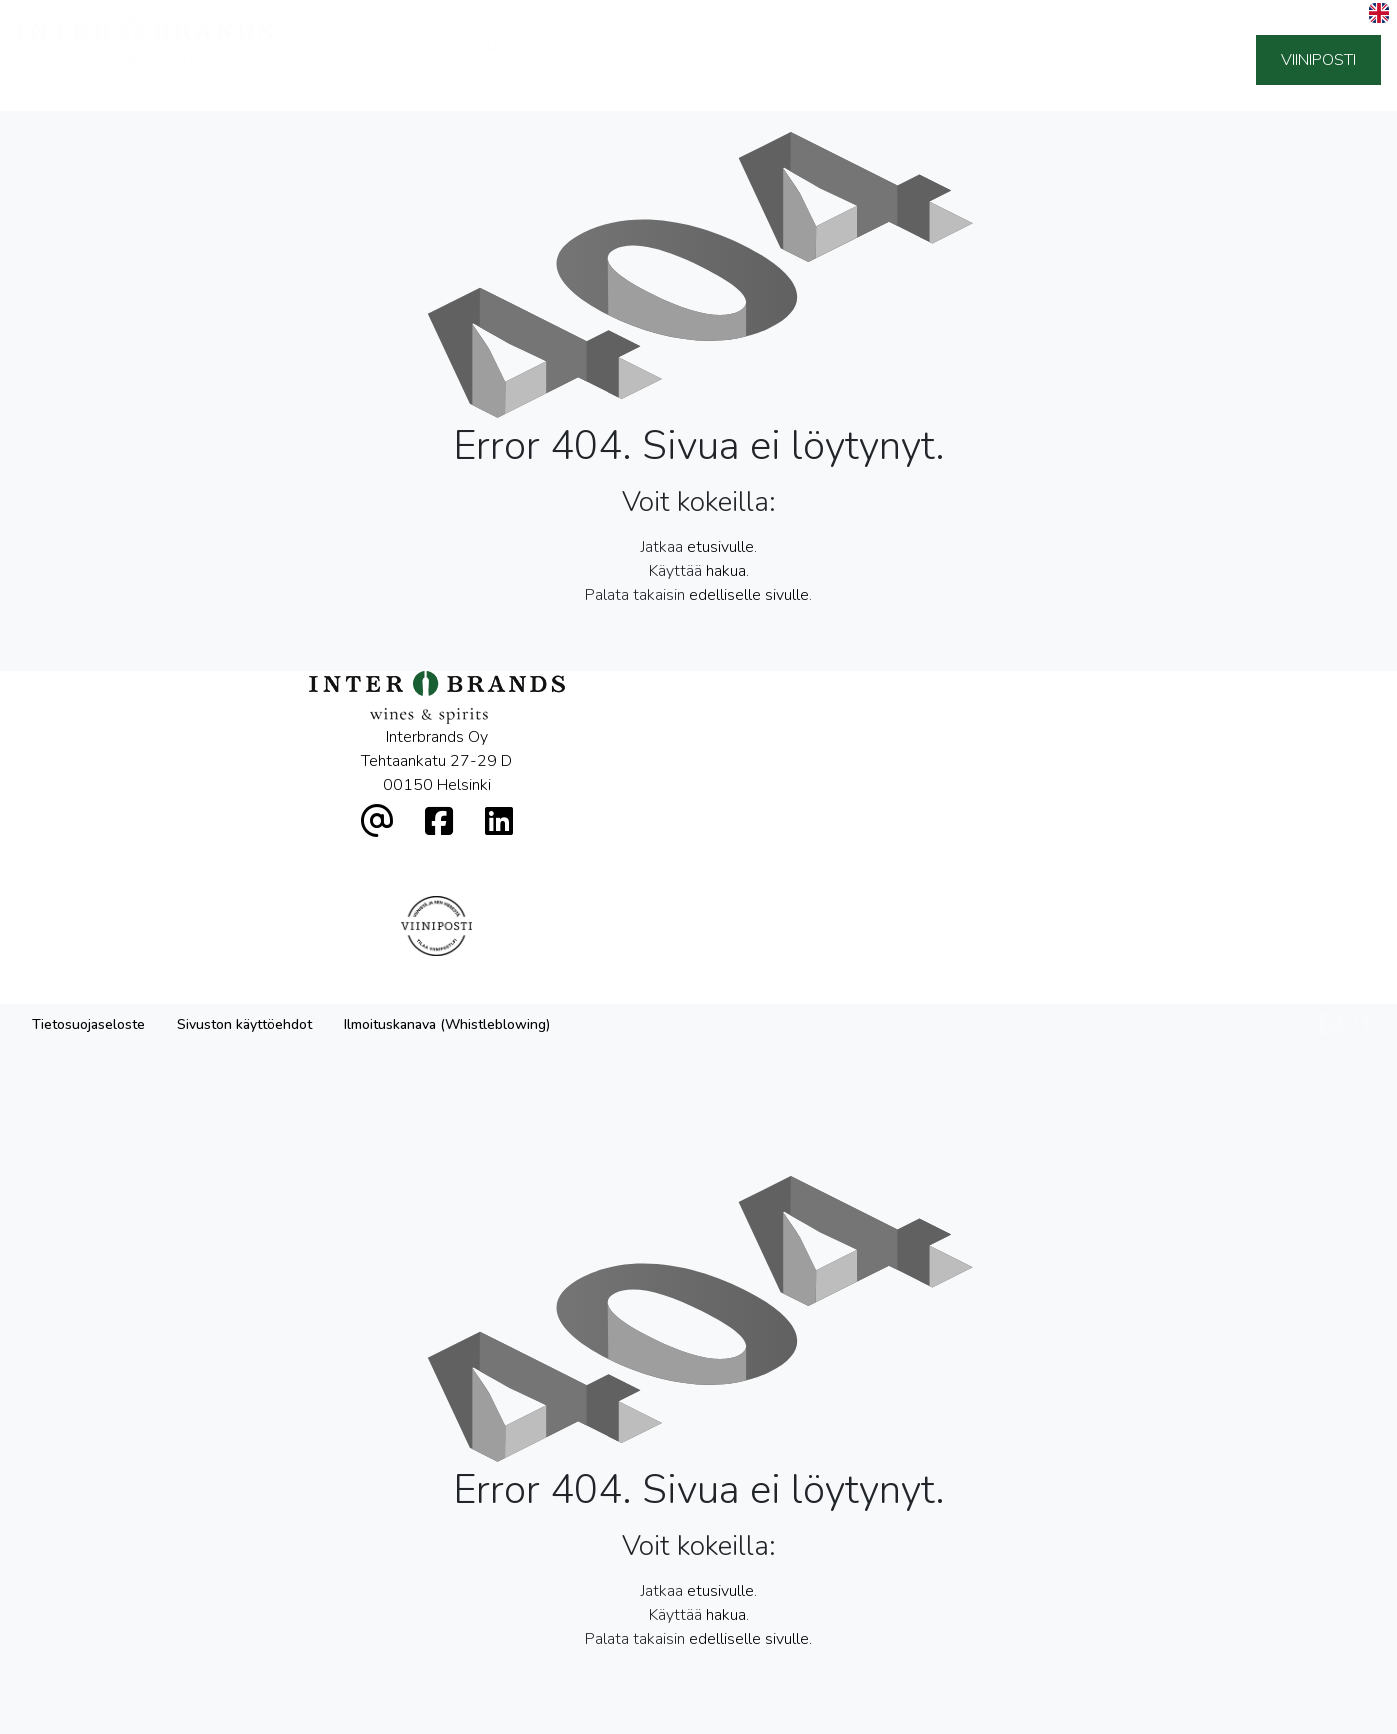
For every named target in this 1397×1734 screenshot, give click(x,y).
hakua (726, 571)
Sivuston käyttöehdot (244, 847)
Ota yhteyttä (1006, 60)
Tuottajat (508, 60)
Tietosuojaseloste (88, 847)
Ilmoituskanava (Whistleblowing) (447, 847)
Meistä (724, 60)
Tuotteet (623, 60)
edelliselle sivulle (749, 595)
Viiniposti (1318, 60)
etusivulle (720, 547)
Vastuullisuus (851, 60)
